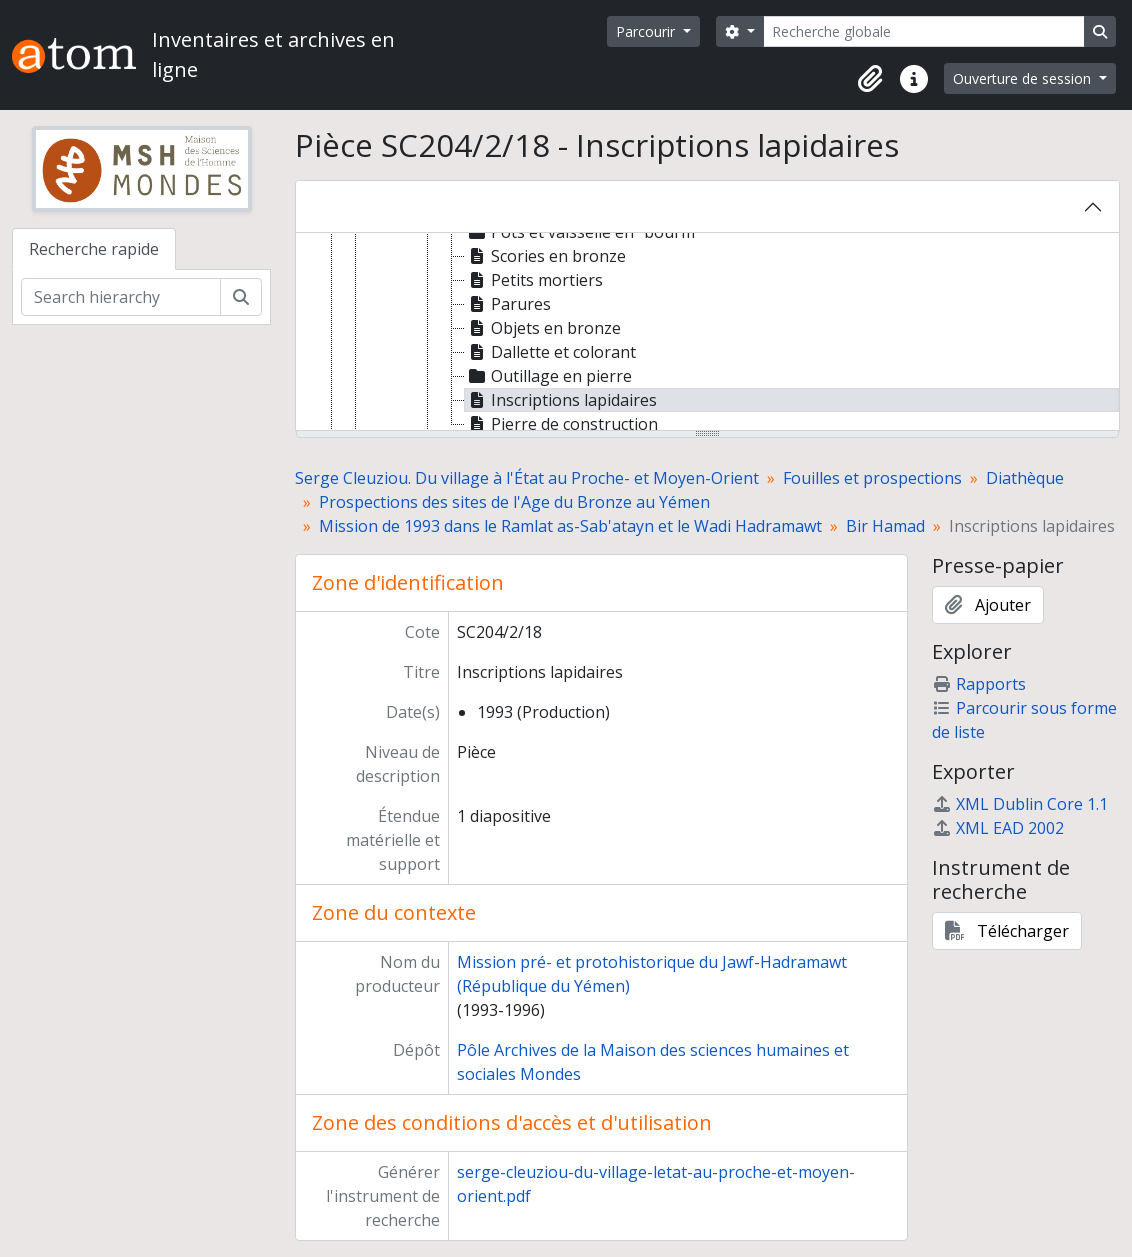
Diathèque (1025, 478)
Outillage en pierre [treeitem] (548, 376)
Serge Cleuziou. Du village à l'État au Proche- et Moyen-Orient (527, 478)
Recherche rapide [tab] (94, 249)
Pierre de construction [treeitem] (561, 424)
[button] (870, 79)
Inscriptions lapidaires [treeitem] (561, 400)
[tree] (707, 333)
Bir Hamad (885, 526)
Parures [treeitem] (508, 304)
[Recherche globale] (924, 31)
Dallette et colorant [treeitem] (550, 352)
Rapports (979, 684)
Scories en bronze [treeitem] (545, 256)
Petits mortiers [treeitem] (534, 280)
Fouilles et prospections (872, 478)
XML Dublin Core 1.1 (1020, 804)
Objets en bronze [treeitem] (543, 328)
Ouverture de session (1024, 78)
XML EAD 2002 (998, 828)
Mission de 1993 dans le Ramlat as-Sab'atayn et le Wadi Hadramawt (570, 526)
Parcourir (647, 31)
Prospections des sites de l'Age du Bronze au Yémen (514, 502)
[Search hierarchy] (121, 297)
